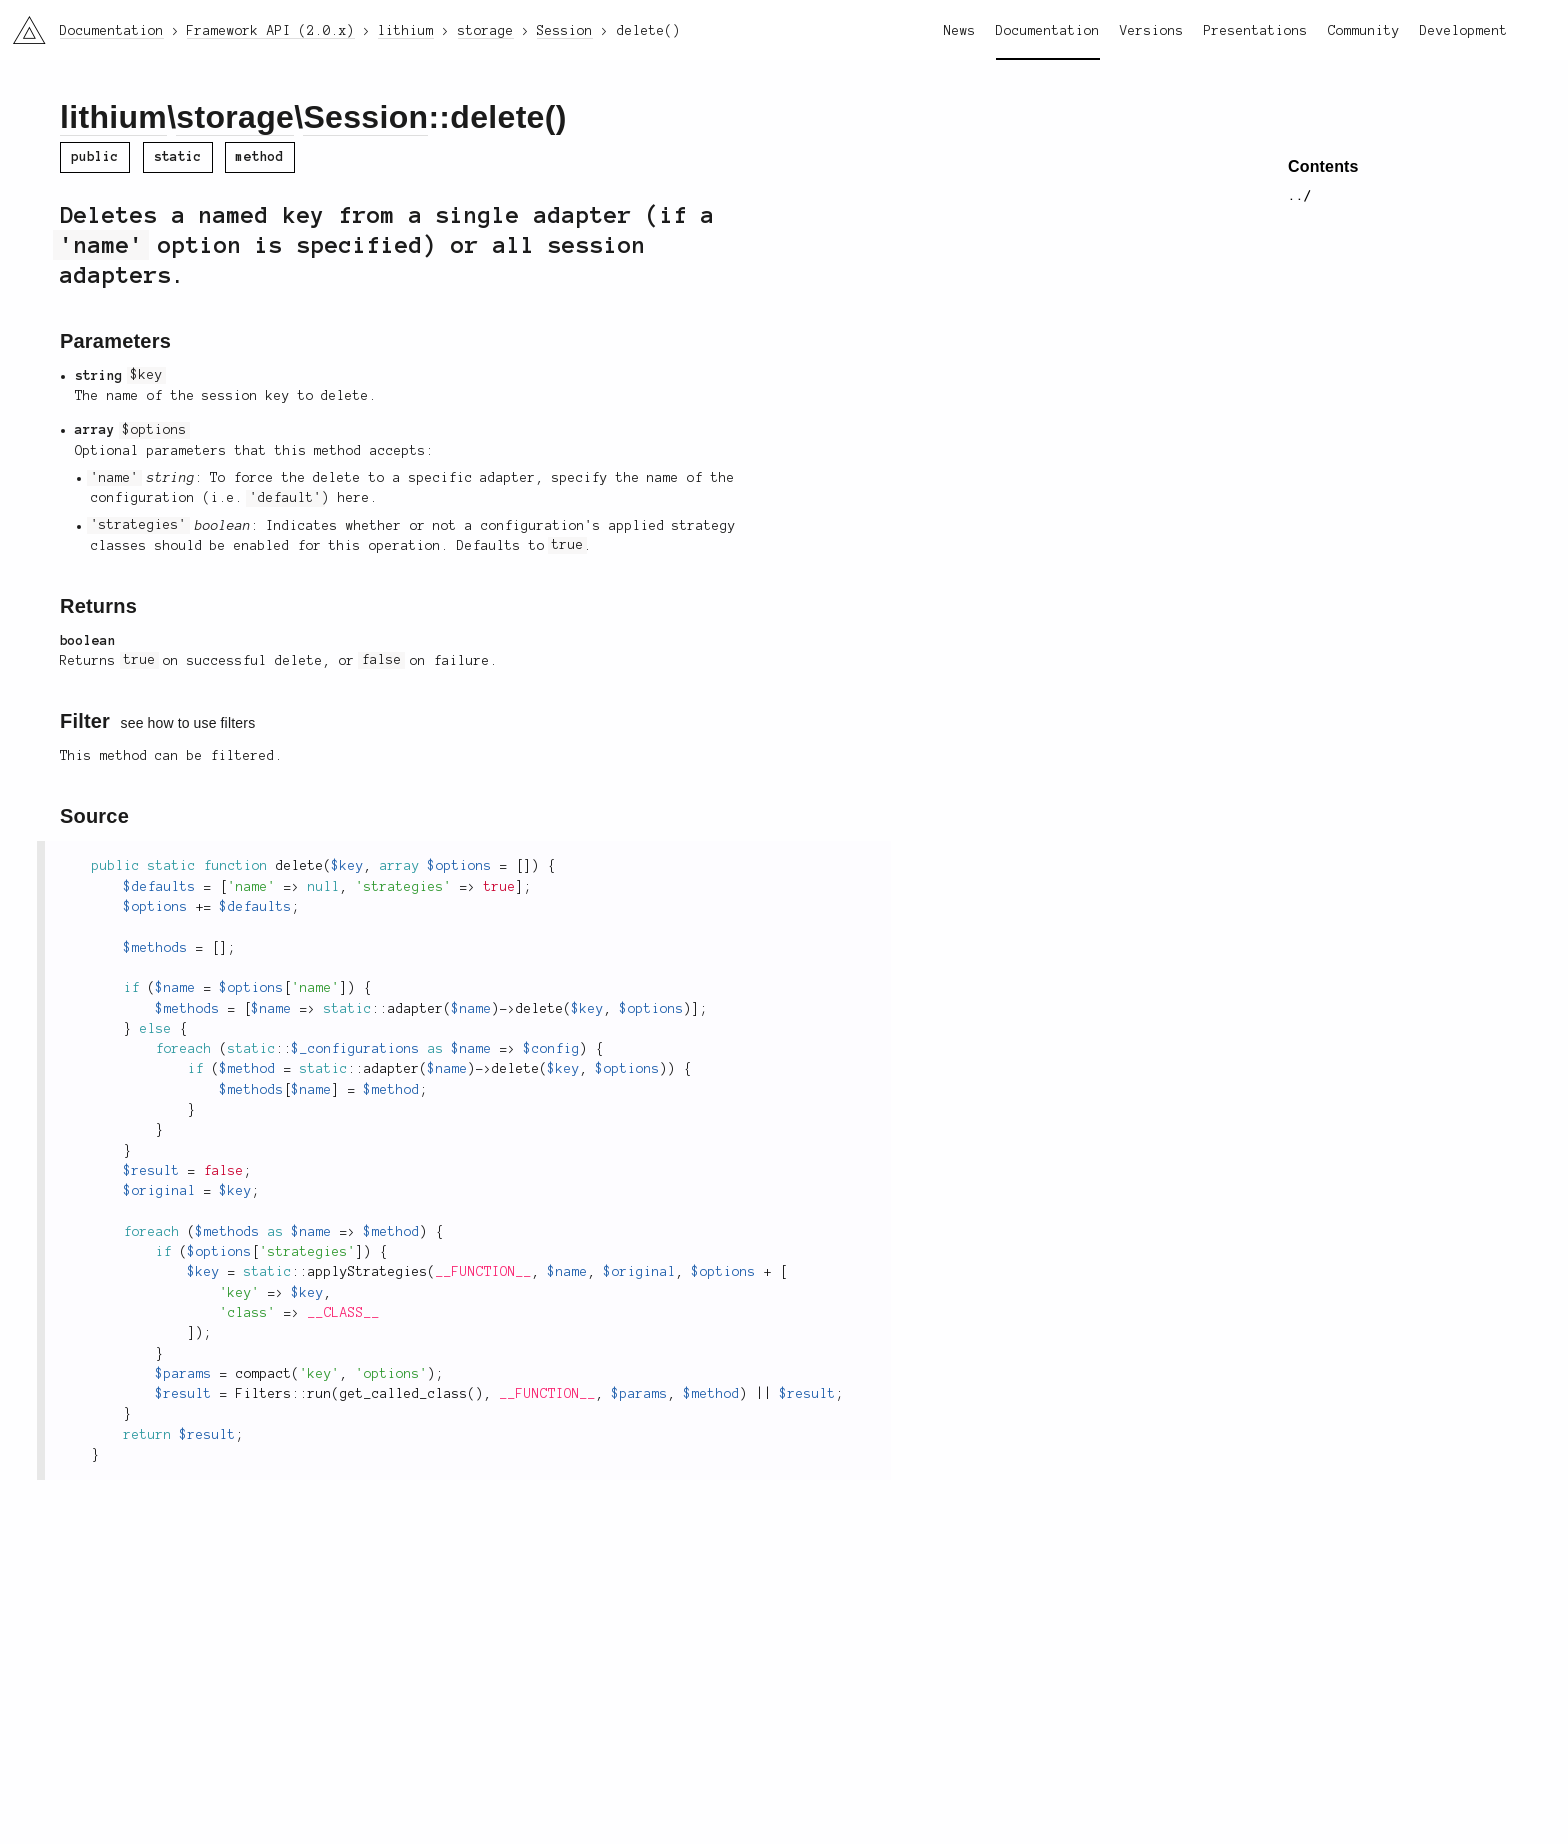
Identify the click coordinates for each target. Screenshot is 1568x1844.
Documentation (1048, 31)
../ (1300, 196)
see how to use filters (188, 723)
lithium (113, 117)
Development (1464, 31)
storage (235, 117)
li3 (22, 24)
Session (365, 117)
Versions (1152, 31)
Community (1364, 31)
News (960, 31)
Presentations (1256, 31)
